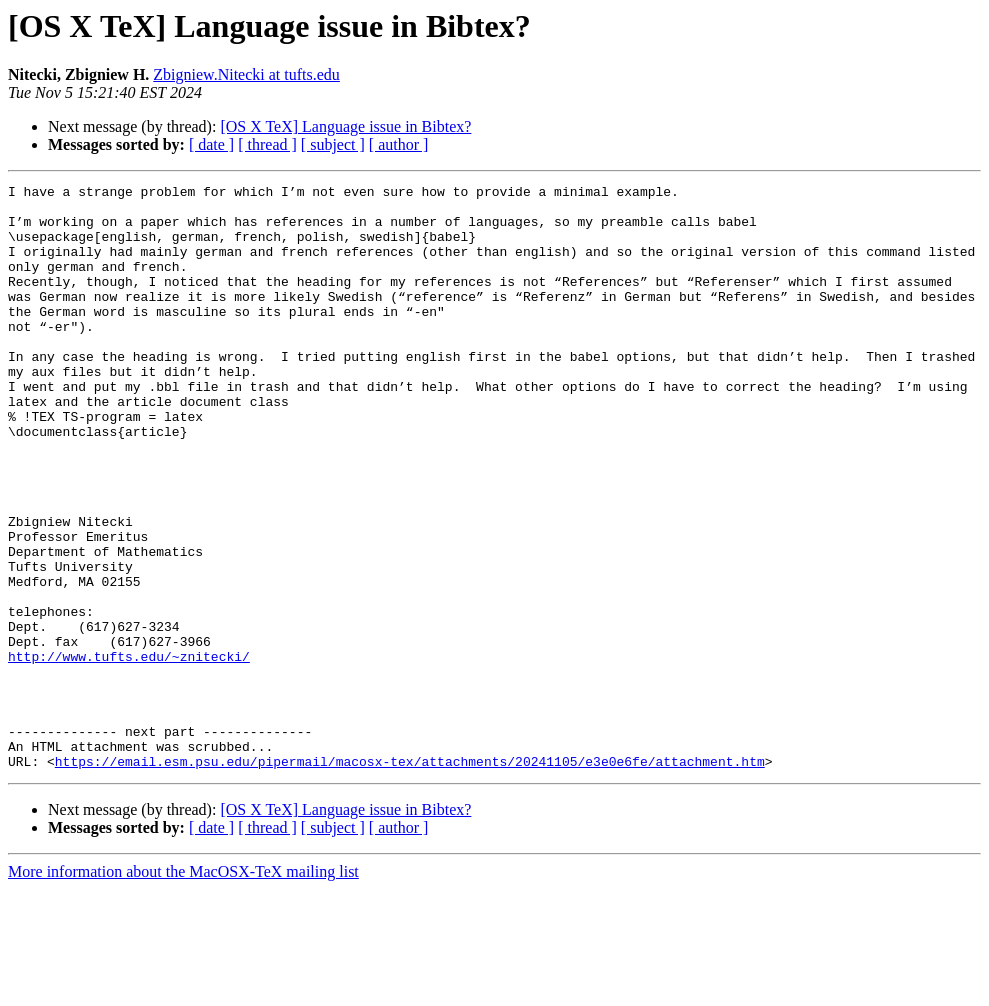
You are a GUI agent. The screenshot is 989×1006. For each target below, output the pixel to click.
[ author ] (399, 144)
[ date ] (211, 144)
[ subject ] (333, 144)
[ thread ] (267, 144)
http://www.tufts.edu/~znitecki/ (129, 752)
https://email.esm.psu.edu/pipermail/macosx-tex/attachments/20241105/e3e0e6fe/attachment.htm (410, 878)
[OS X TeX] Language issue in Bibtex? (345, 126)
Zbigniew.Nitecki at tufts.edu (246, 74)
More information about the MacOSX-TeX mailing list (183, 988)
